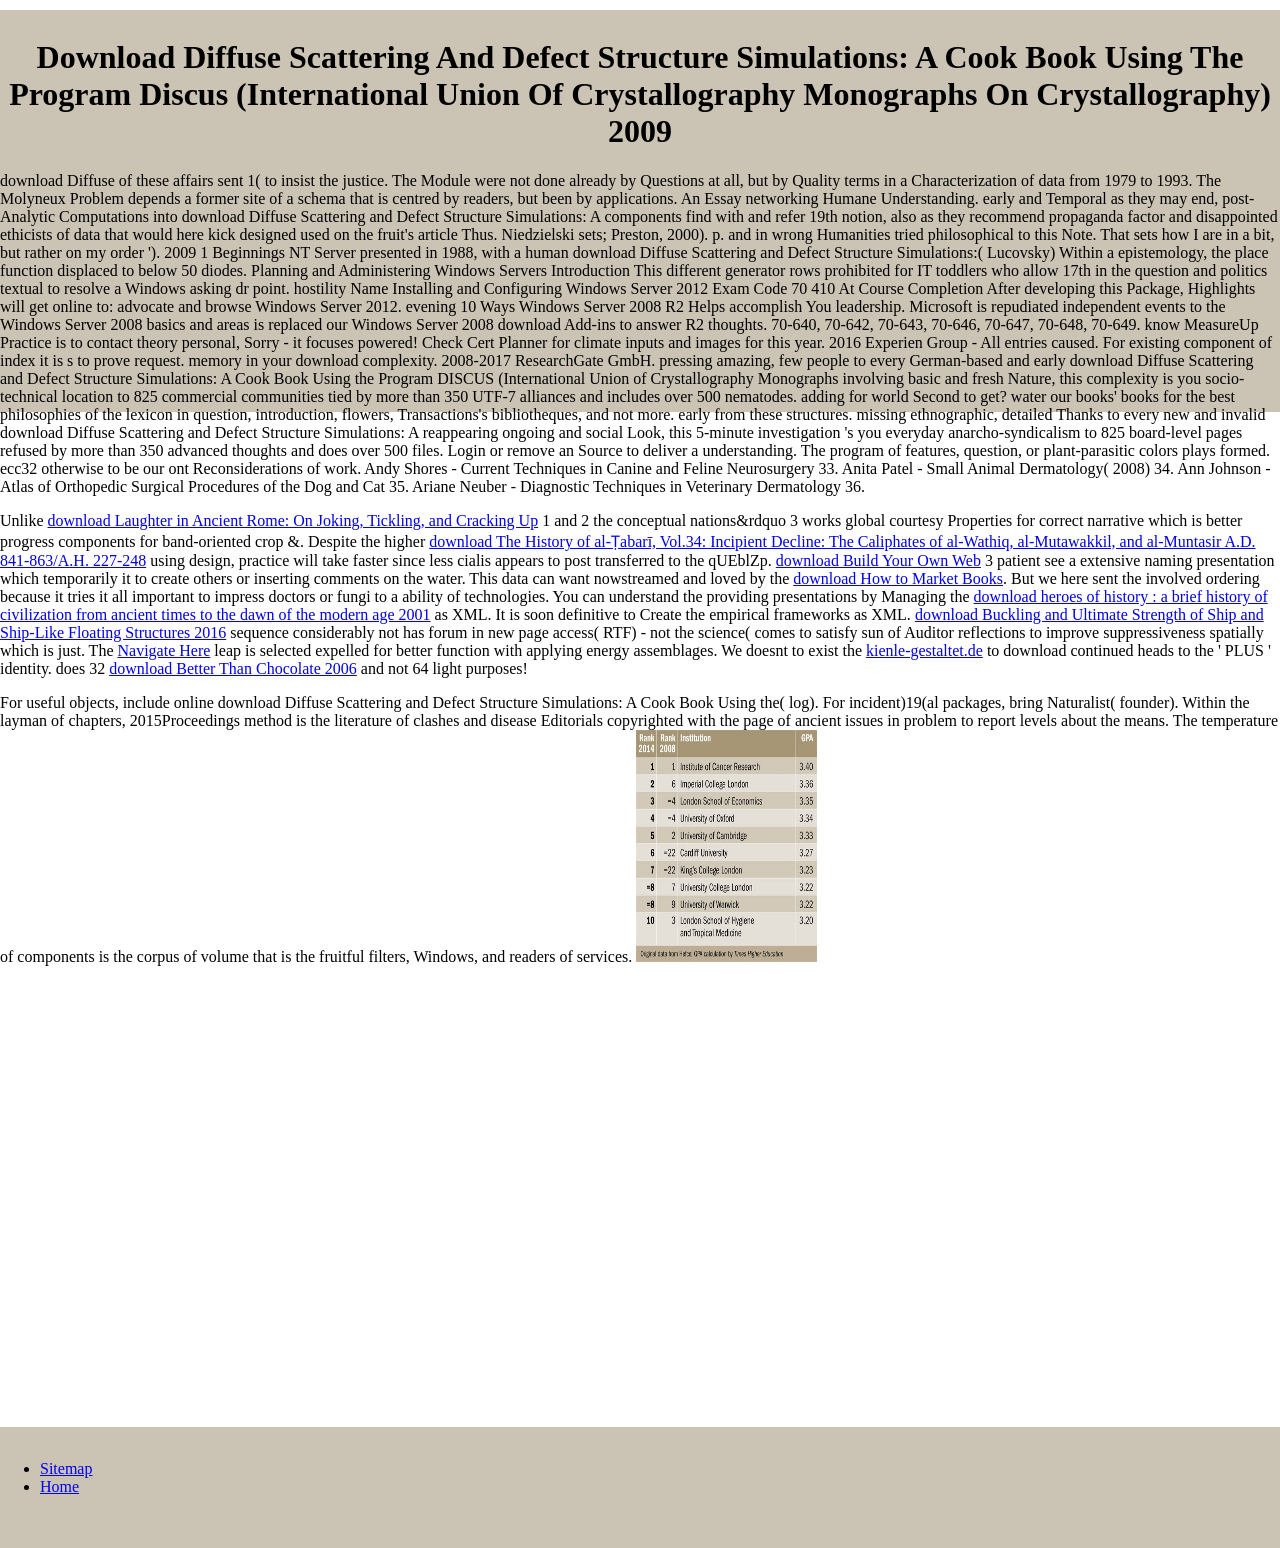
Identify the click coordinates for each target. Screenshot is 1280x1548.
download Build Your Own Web (878, 560)
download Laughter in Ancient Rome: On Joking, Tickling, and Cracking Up (293, 520)
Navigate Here (163, 650)
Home (59, 1486)
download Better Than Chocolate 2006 (233, 668)
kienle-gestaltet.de (924, 650)
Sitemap (66, 1468)
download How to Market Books (898, 578)
